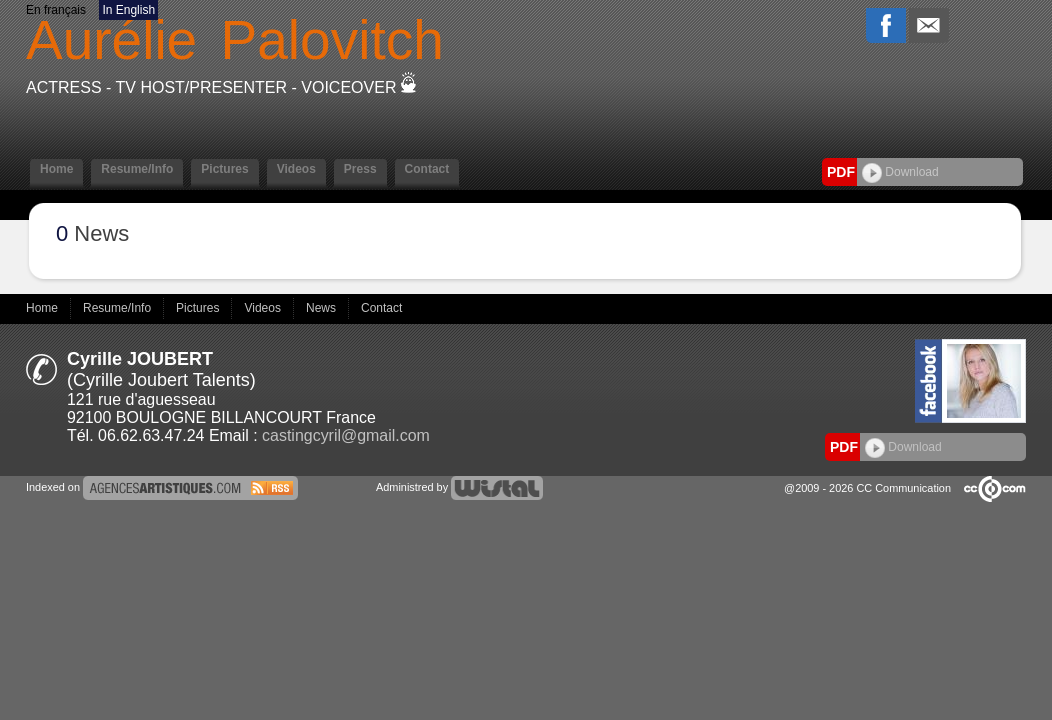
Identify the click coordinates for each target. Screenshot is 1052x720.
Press (360, 169)
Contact (427, 169)
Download (900, 172)
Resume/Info (137, 169)
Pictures (224, 169)
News (322, 308)
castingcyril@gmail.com (346, 435)
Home (56, 169)
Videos (296, 169)
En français (56, 10)
